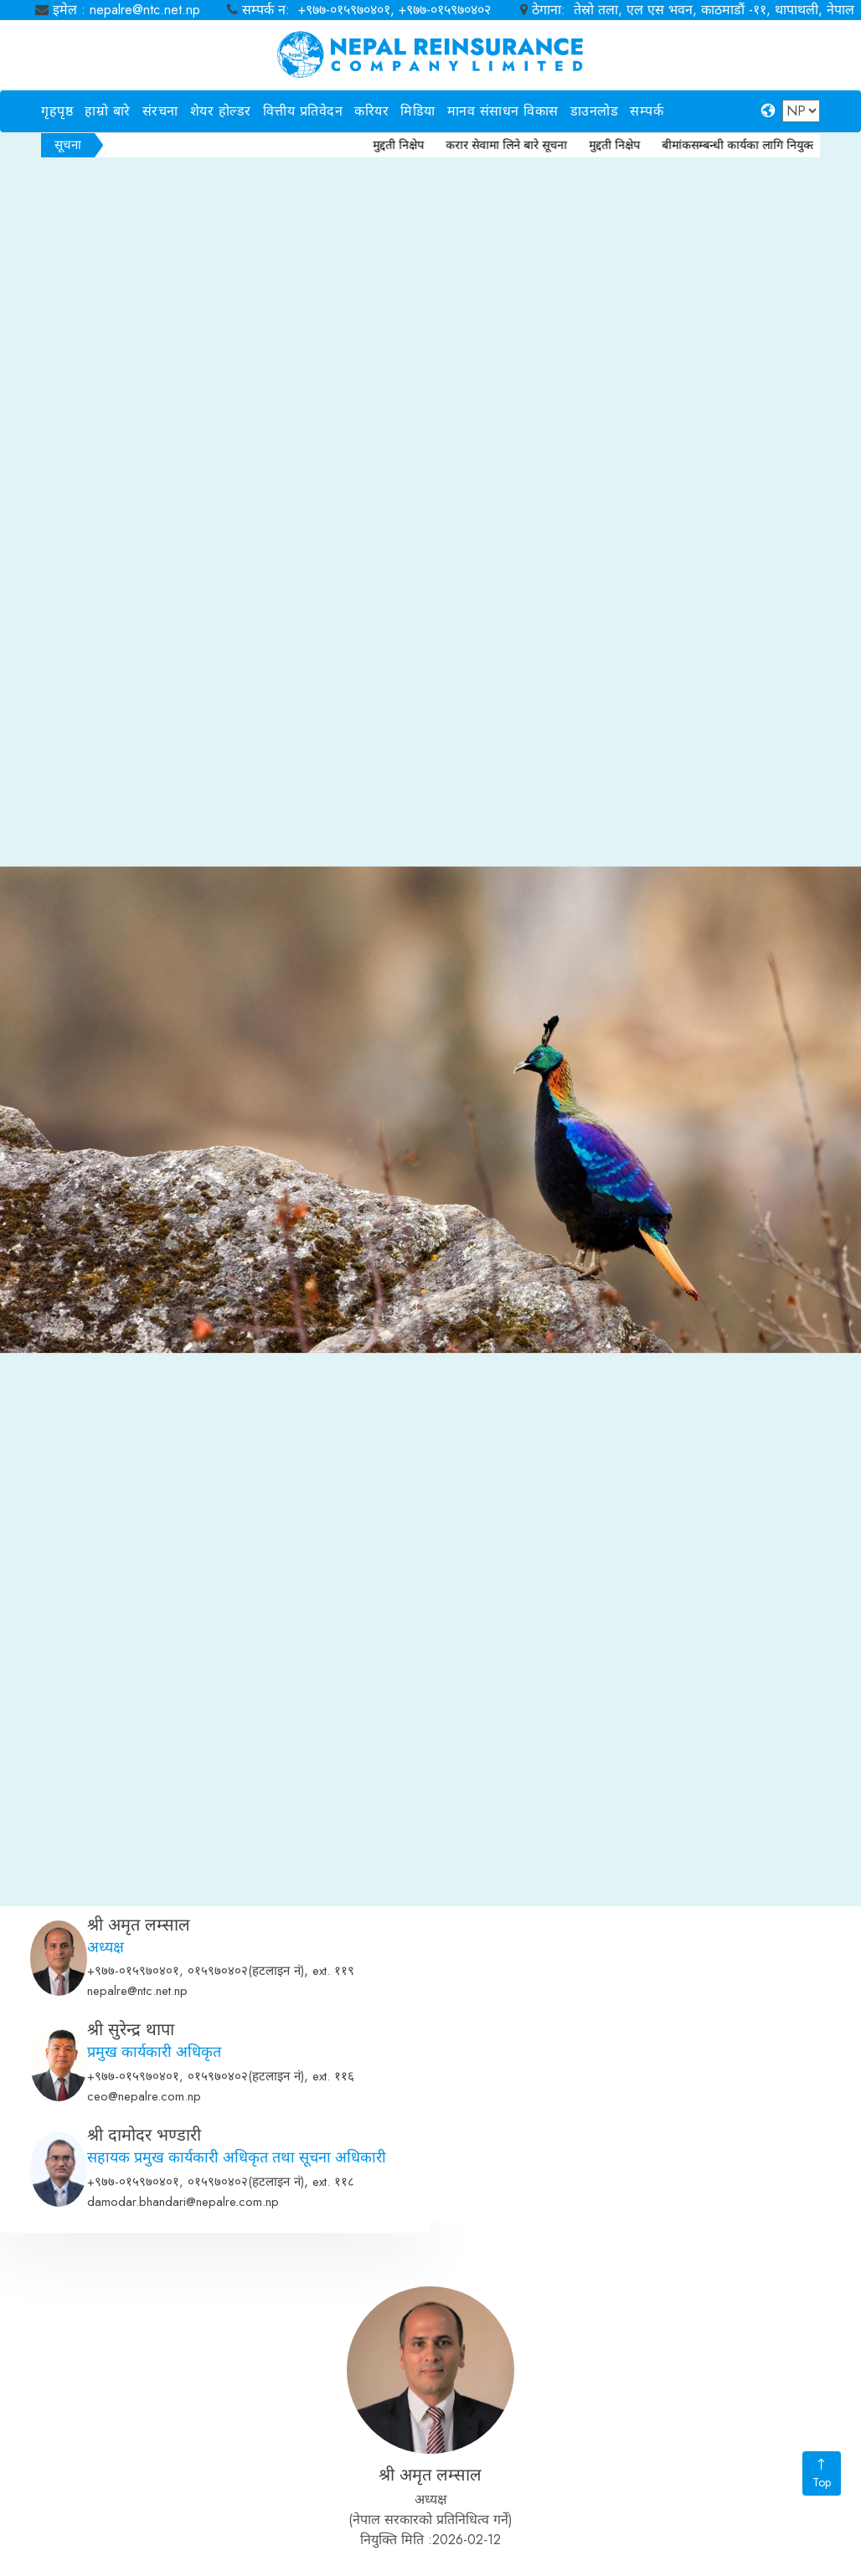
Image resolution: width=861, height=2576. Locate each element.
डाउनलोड (594, 111)
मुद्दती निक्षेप (416, 144)
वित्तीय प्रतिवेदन (303, 111)
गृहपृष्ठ (57, 111)
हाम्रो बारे (108, 111)
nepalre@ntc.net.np (137, 2174)
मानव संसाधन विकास (503, 111)
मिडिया (418, 111)
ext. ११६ (333, 2259)
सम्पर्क (646, 111)
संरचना (160, 111)
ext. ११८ (333, 2365)
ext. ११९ (333, 2154)
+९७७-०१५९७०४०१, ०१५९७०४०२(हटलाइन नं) (195, 2154)
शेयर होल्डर (220, 111)
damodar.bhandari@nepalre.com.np (183, 2385)
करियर (371, 111)
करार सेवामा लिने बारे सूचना (524, 144)
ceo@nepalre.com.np (144, 2279)
